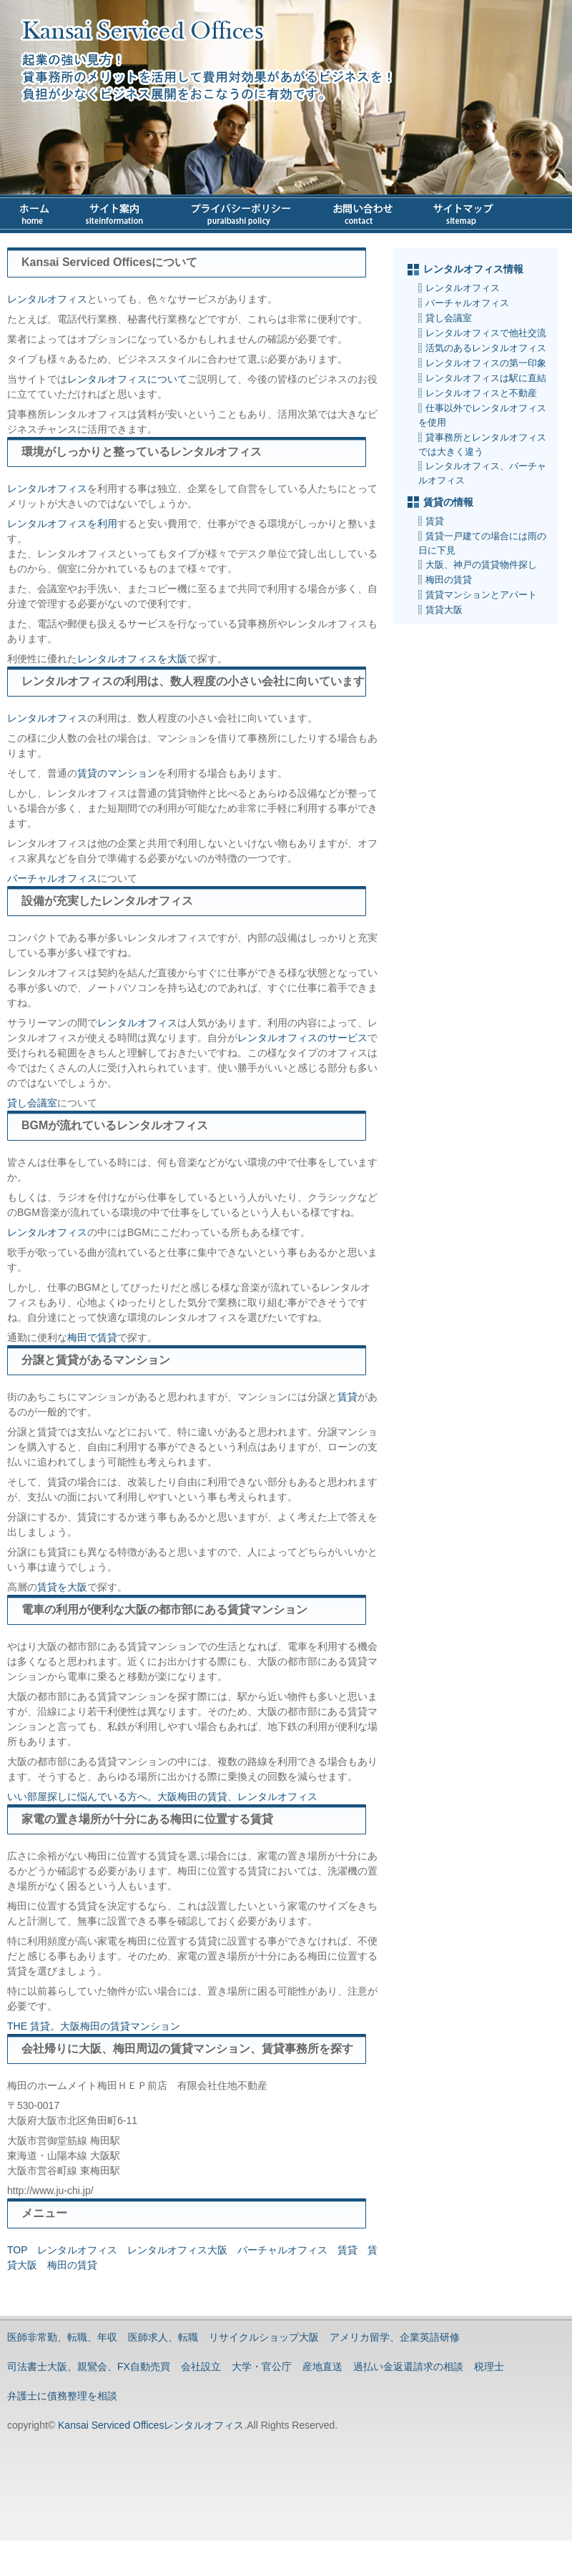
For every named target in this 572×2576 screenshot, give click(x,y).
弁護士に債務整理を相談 (62, 2396)
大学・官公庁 (262, 2366)
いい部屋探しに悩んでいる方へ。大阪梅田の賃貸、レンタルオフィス (162, 1796)
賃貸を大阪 (62, 1587)
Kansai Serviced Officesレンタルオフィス (149, 2425)
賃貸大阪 (444, 609)
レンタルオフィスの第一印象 (485, 363)
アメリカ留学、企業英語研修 (395, 2337)
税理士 (489, 2366)
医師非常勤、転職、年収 (62, 2337)
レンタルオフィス (47, 299)
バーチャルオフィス (52, 878)
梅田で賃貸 (92, 1337)
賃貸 (347, 1396)
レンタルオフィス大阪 (177, 2250)
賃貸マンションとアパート (481, 594)
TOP (17, 2250)
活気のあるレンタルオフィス (485, 348)
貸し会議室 (32, 1102)
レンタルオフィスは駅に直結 (485, 378)
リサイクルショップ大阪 (264, 2337)
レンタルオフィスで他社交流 (485, 333)
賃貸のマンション (117, 773)
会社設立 (201, 2366)
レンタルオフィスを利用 (62, 523)
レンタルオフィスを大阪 (132, 658)
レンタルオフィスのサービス (302, 1037)
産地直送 (322, 2366)
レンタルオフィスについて (127, 379)
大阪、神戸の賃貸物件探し (481, 564)
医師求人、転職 (163, 2337)
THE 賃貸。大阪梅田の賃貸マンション (93, 2026)
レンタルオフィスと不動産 (481, 393)
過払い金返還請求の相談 (408, 2366)
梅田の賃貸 (72, 2265)
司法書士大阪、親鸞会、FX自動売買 (88, 2366)
